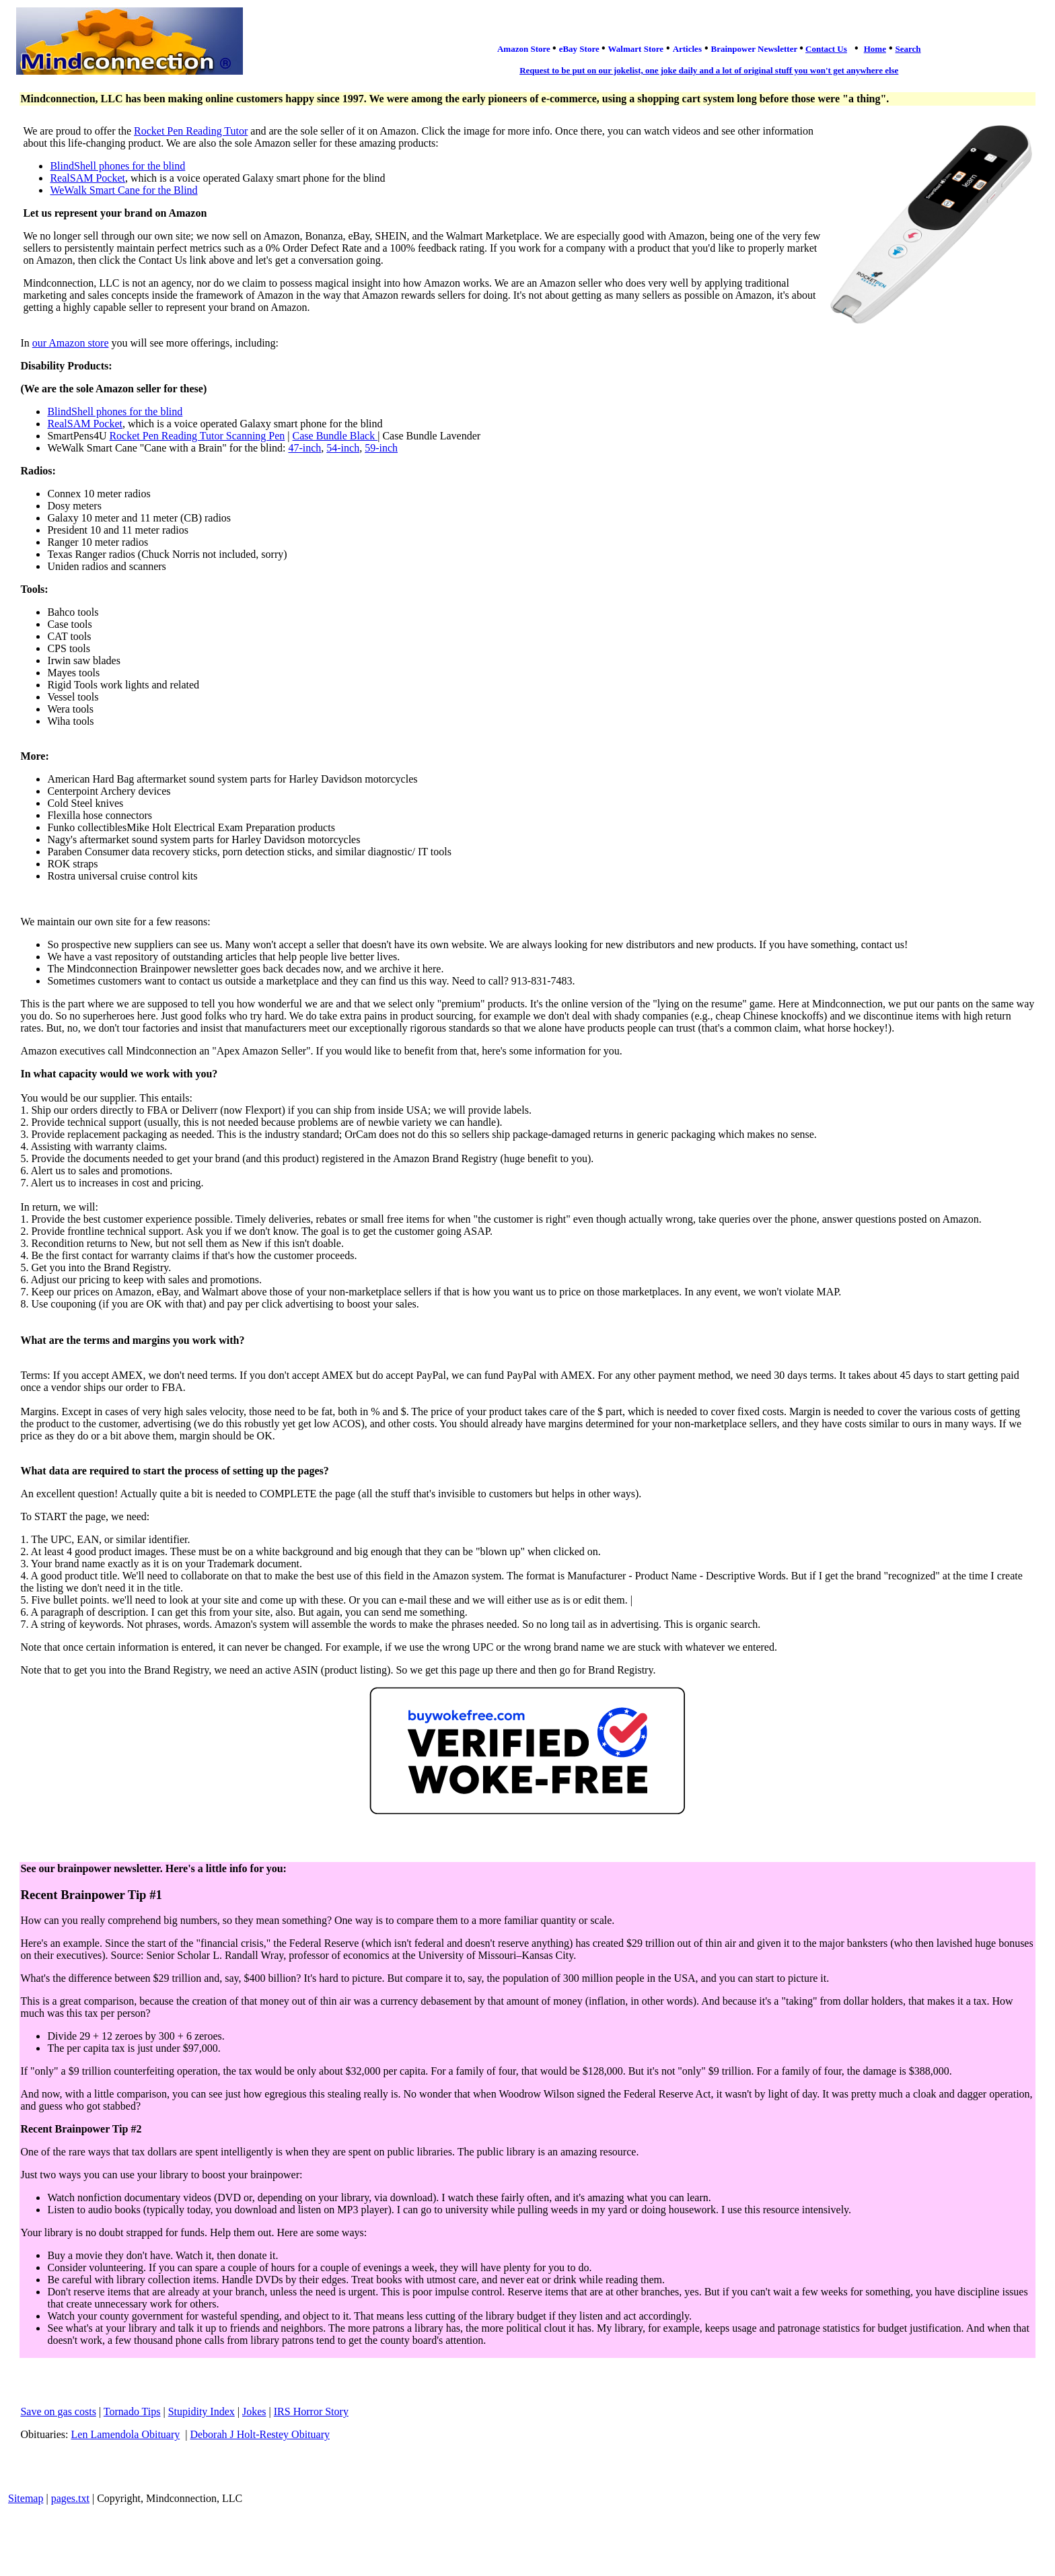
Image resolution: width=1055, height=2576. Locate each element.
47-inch (304, 448)
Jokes (254, 2411)
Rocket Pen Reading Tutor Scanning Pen (197, 435)
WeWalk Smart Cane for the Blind (123, 190)
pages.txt (70, 2498)
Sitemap (25, 2498)
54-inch (342, 448)
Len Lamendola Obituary (125, 2434)
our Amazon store (70, 343)
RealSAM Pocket (87, 178)
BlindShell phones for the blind (117, 166)
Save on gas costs (58, 2411)
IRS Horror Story (311, 2411)
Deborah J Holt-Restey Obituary (260, 2434)
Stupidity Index (201, 2411)
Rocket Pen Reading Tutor (191, 131)
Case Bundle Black (335, 435)
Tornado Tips (132, 2411)
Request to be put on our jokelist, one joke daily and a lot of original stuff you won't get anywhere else (708, 70)
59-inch (381, 448)
